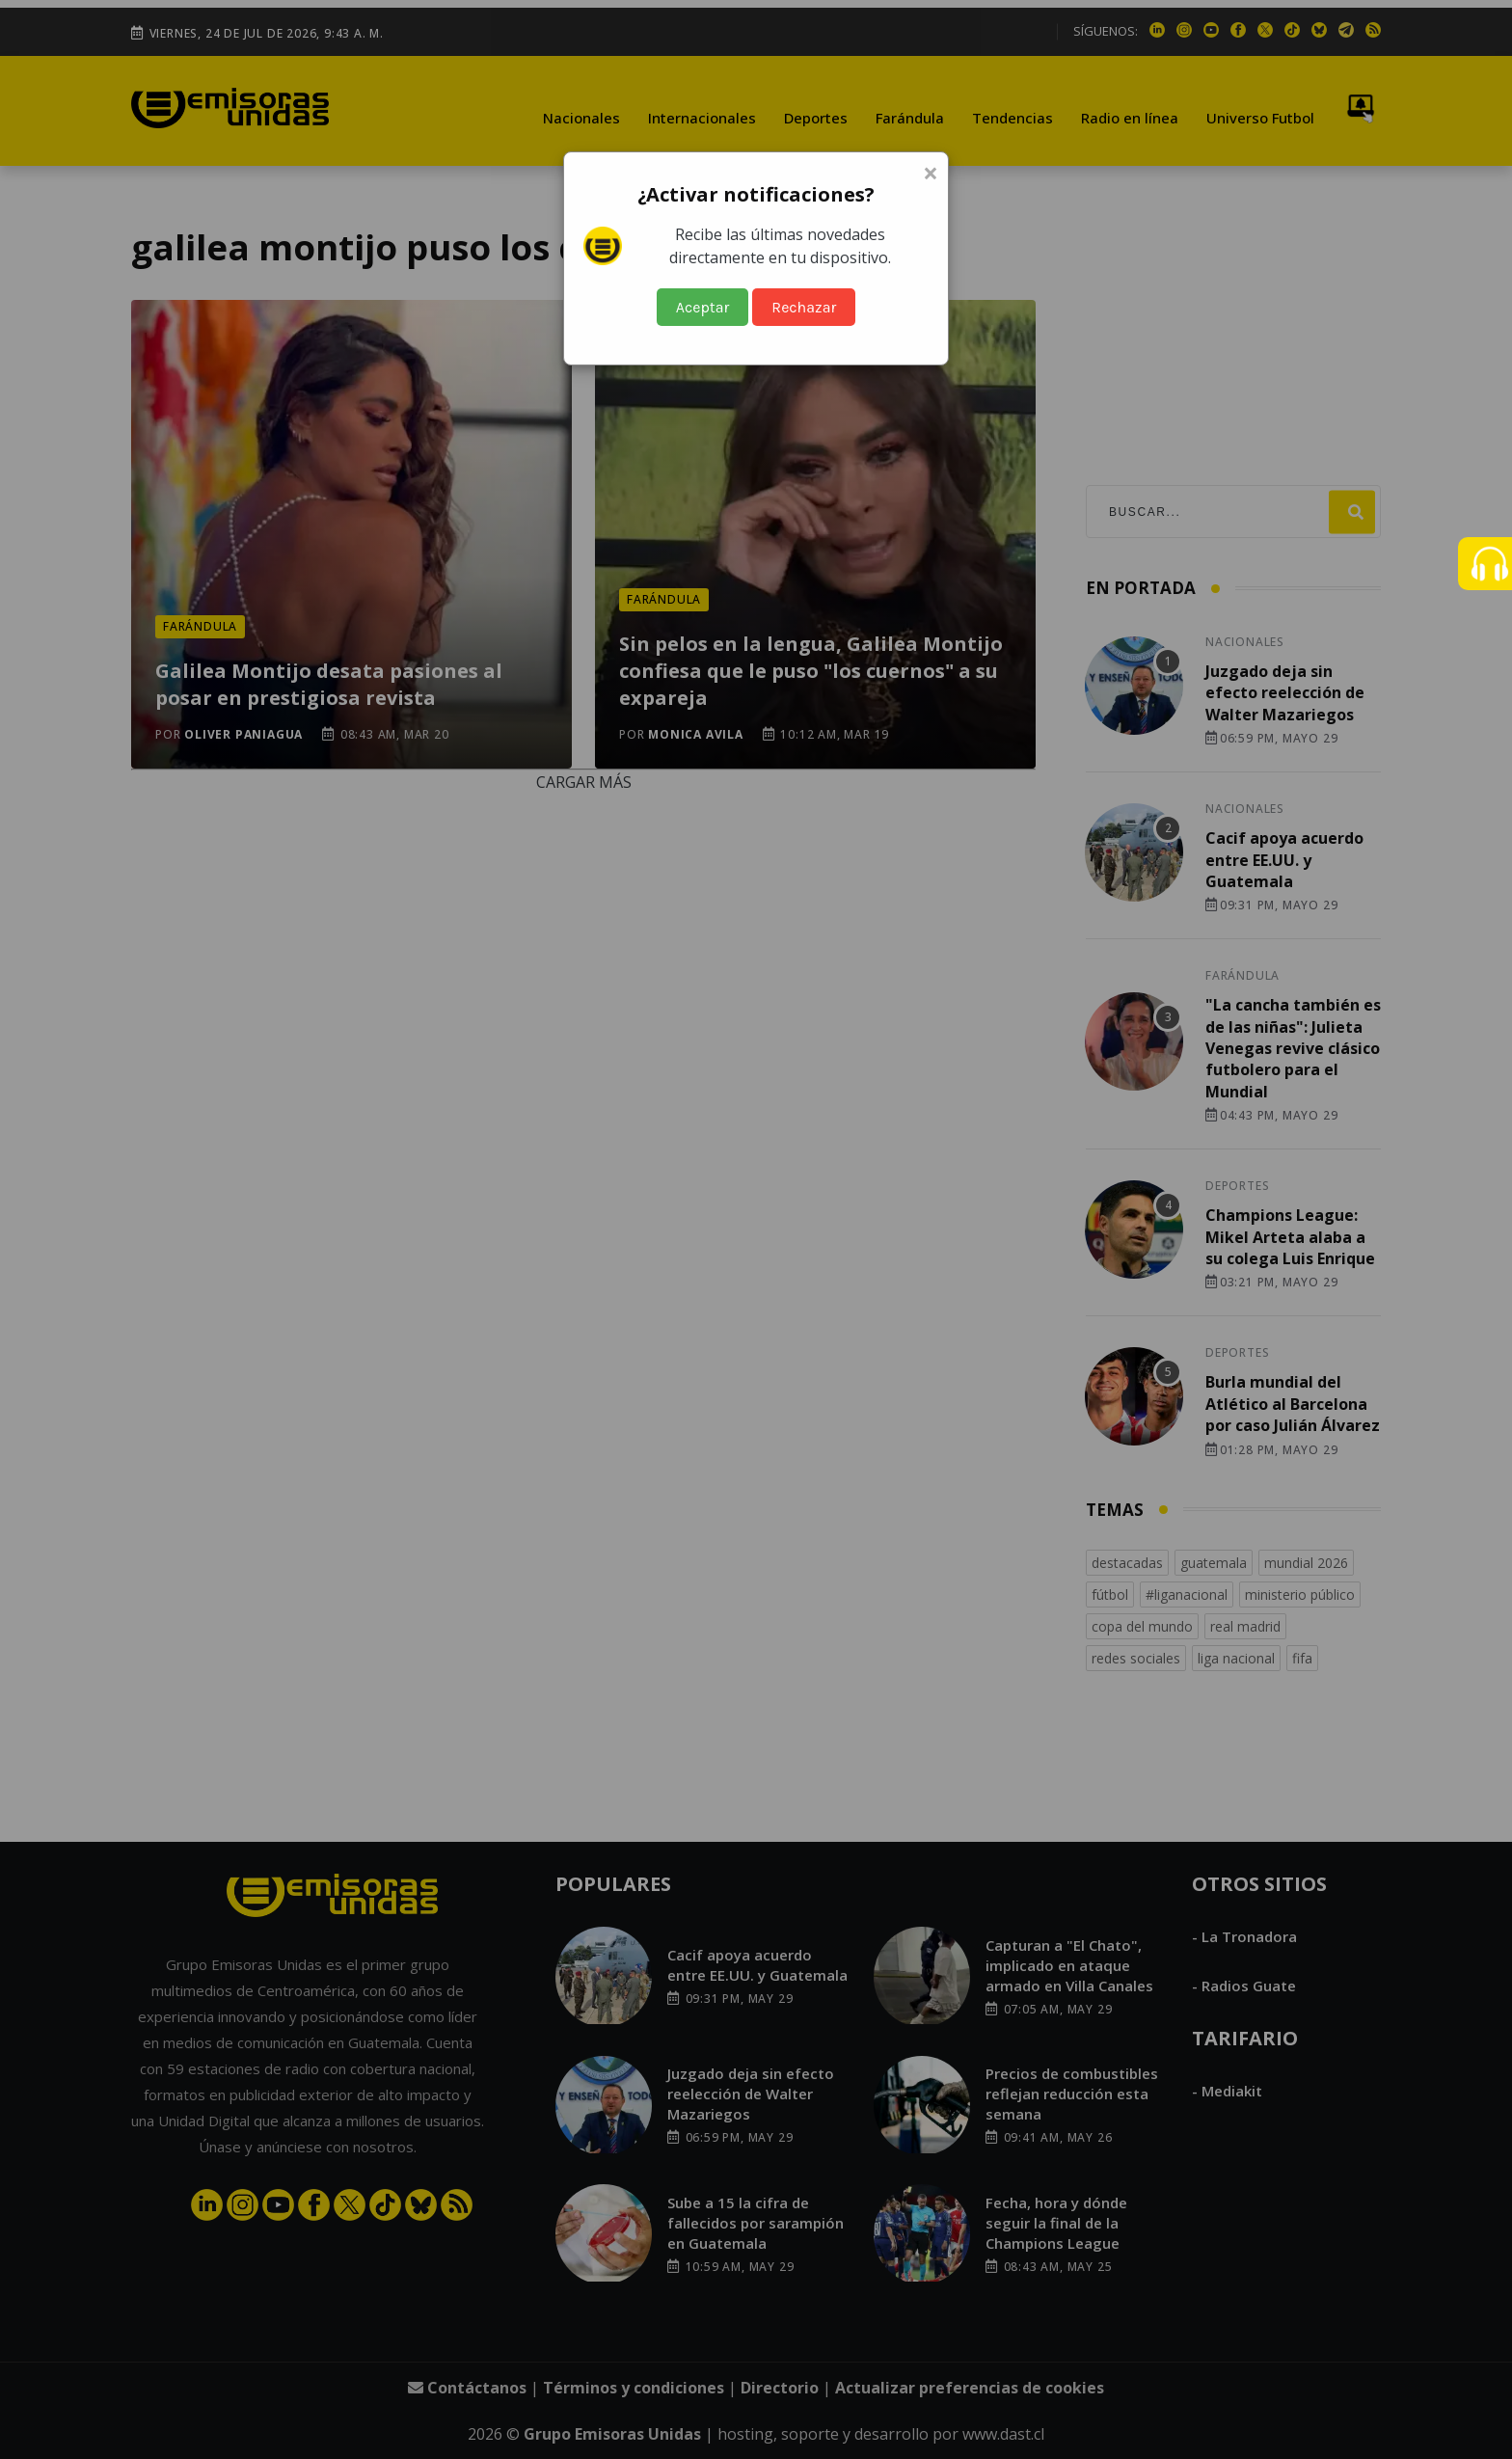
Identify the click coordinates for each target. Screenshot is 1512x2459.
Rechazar (803, 307)
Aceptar (703, 307)
